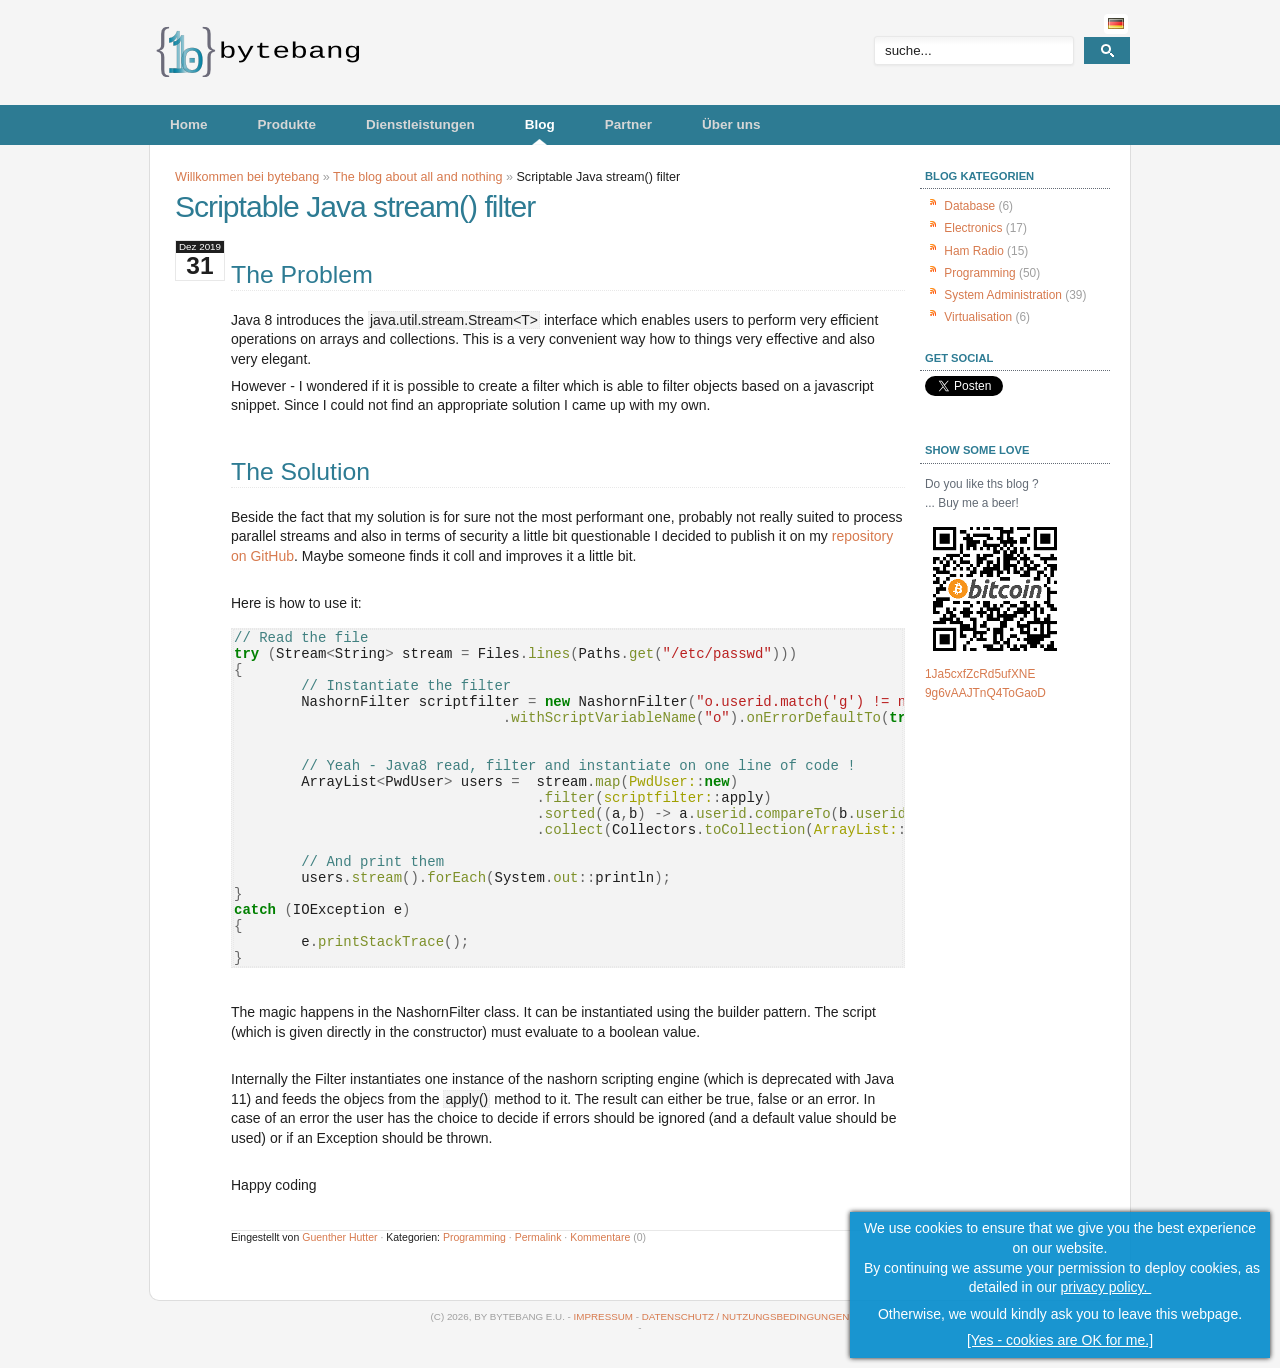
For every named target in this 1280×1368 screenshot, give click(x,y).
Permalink (538, 1237)
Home (189, 124)
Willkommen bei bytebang (247, 177)
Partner (628, 124)
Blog (540, 124)
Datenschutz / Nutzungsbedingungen (746, 1316)
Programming (474, 1237)
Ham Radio (973, 251)
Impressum (603, 1316)
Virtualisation (978, 317)
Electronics (973, 228)
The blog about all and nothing (417, 177)
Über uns (731, 124)
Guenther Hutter (339, 1237)
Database (969, 206)
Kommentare (600, 1237)
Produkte (287, 124)
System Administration (1003, 295)
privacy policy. (1106, 1288)
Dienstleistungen (420, 124)
